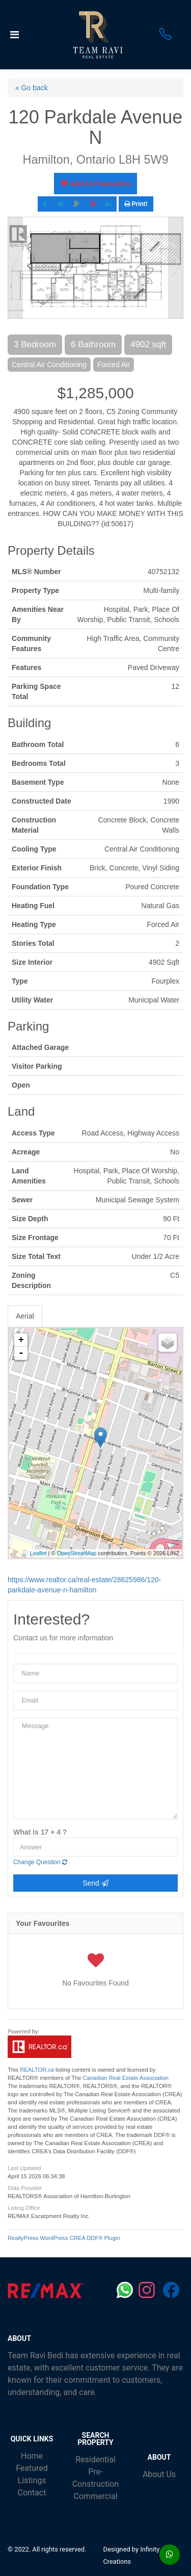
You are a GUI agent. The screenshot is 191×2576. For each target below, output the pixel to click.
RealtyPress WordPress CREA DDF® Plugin (64, 2238)
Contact (32, 2492)
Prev (15, 268)
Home (32, 2456)
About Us (159, 2474)
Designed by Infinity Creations (131, 2555)
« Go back (31, 88)
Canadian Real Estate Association (126, 2078)
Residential (95, 2459)
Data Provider (25, 2188)
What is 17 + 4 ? (40, 1832)
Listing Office (24, 2208)
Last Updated (24, 2168)
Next (175, 268)
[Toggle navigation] (33, 35)
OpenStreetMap (77, 1553)
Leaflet (38, 1553)
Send (95, 1883)
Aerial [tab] (25, 1316)
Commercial (95, 2496)
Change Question (40, 1862)
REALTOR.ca (37, 2070)
